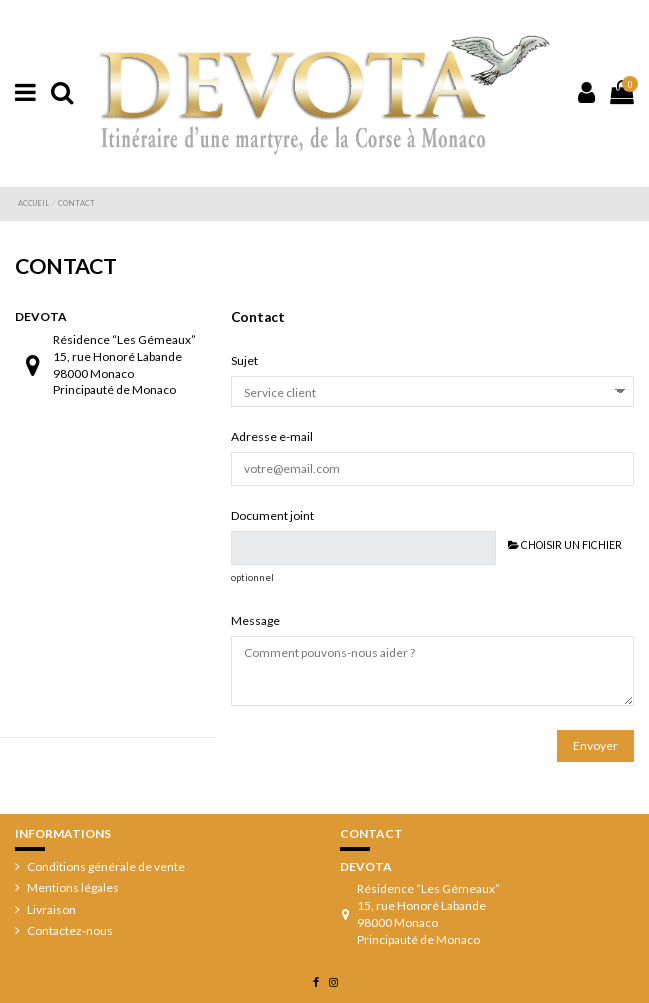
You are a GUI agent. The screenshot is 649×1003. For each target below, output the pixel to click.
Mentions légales (73, 887)
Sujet (244, 360)
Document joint (272, 515)
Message (255, 620)
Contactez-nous (70, 930)
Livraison (51, 909)
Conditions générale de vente (106, 866)
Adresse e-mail (272, 436)
